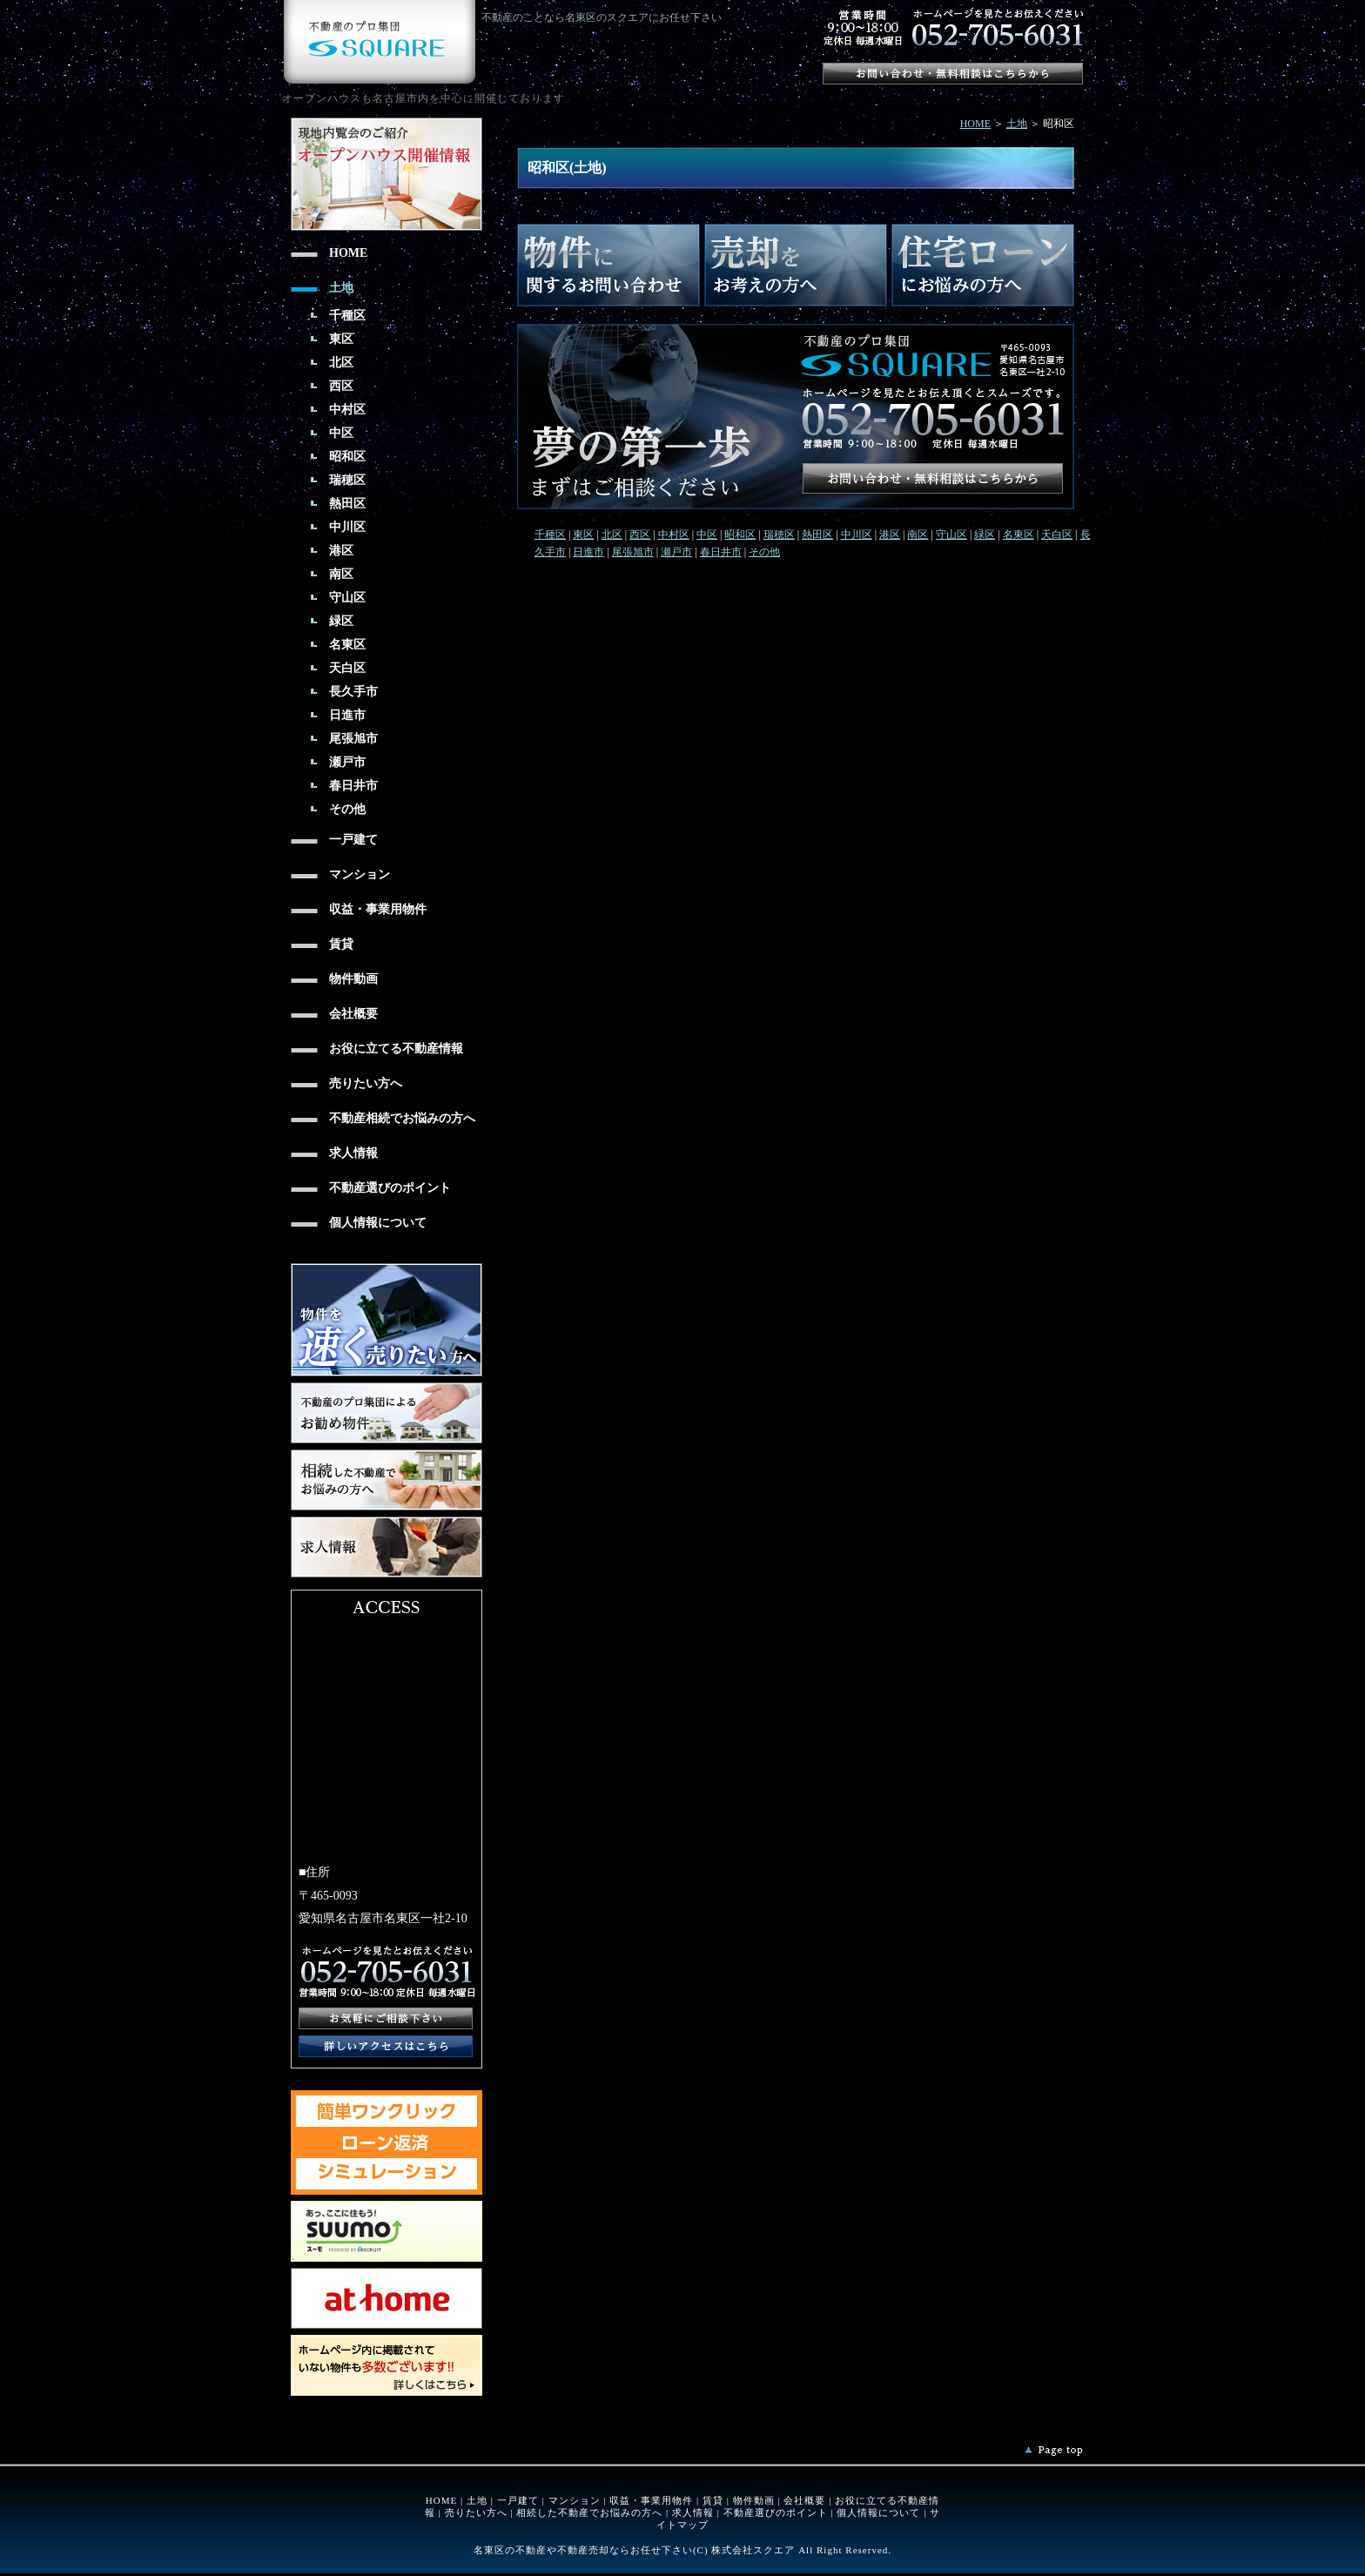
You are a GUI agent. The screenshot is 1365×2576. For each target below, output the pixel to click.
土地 (1016, 124)
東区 (583, 534)
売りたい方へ (476, 2512)
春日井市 (721, 552)
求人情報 (693, 2512)
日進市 (588, 552)
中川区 (856, 534)
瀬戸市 (676, 552)
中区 (706, 534)
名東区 (1018, 534)
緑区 (984, 534)
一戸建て (518, 2500)
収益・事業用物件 (651, 2500)
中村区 (673, 534)
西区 (639, 534)
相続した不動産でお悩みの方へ (589, 2512)
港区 (889, 534)
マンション (574, 2500)
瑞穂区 (779, 534)
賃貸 (713, 2500)
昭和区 (740, 534)
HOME (975, 124)
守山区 (951, 534)
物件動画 (754, 2500)
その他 (764, 552)
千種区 (550, 534)
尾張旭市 (633, 552)
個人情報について (878, 2512)
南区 (917, 534)
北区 (612, 534)
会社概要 (804, 2500)
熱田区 (817, 534)
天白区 (1056, 534)
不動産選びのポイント (775, 2512)
